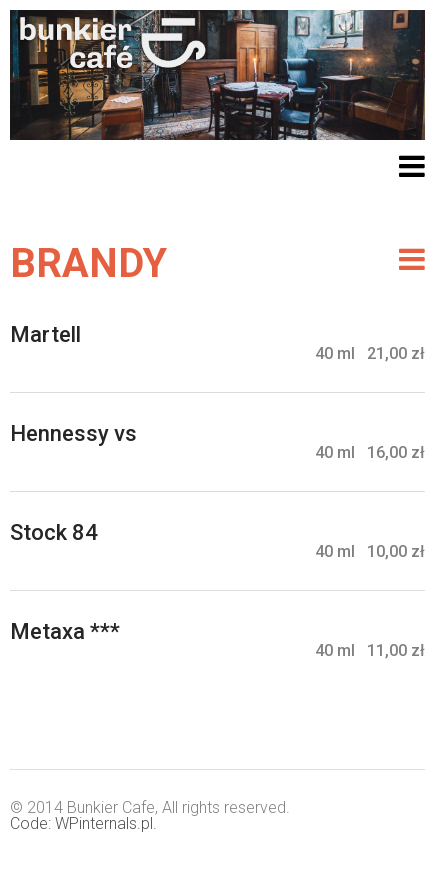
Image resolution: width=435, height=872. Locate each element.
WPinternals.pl (104, 823)
